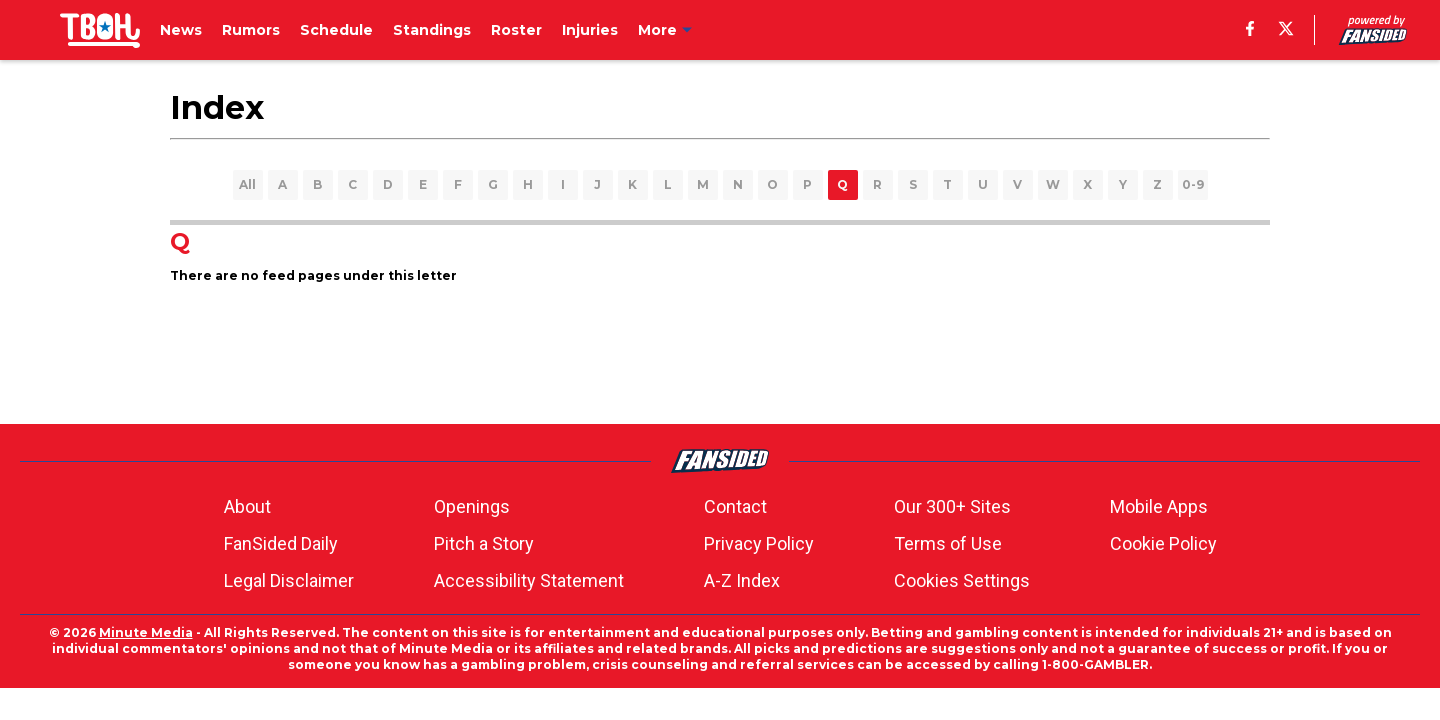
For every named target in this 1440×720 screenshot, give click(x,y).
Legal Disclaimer (289, 580)
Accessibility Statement (529, 580)
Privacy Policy (759, 543)
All (247, 184)
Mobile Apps (1159, 506)
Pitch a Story (484, 543)
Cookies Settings (962, 580)
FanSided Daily (281, 543)
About (247, 506)
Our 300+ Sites (952, 506)
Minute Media (146, 632)
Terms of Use (948, 543)
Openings (472, 506)
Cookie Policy (1163, 543)
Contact (735, 506)
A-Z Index (742, 580)
